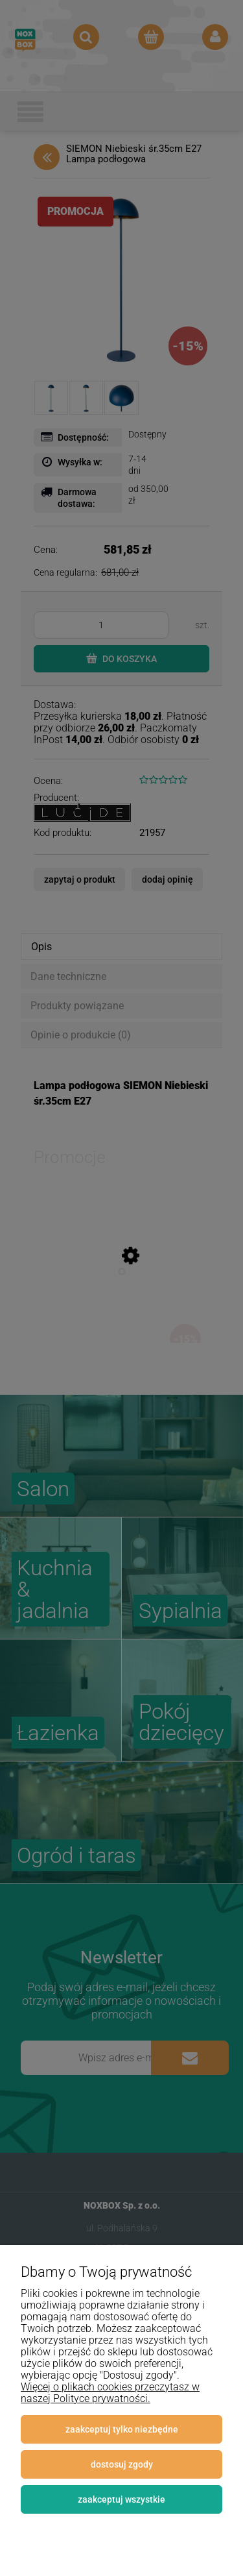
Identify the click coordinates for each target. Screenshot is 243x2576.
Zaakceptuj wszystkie (121, 2499)
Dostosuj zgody (122, 2464)
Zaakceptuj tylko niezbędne (121, 2429)
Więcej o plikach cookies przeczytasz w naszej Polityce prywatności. (110, 2393)
